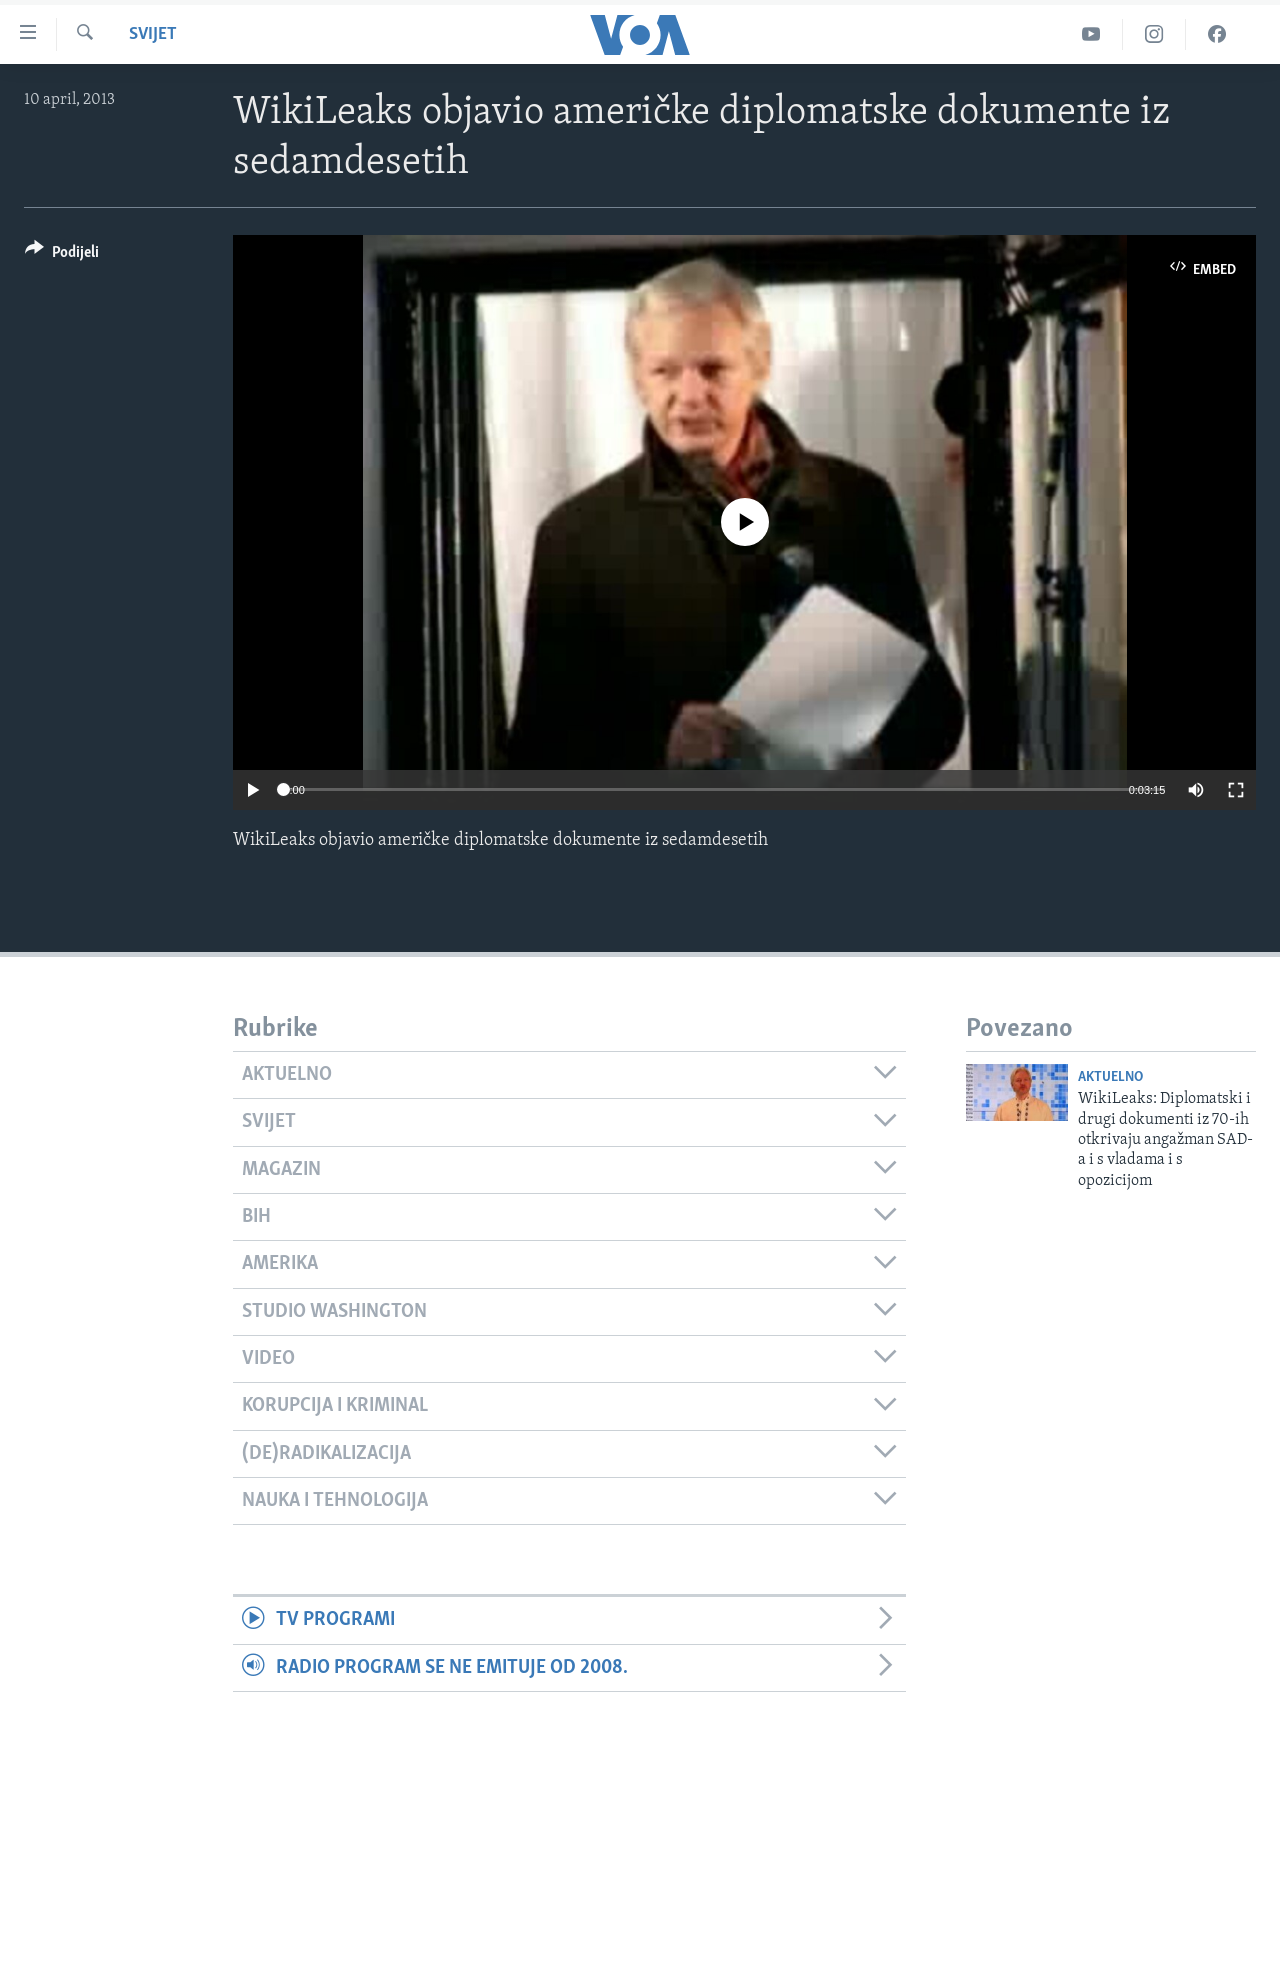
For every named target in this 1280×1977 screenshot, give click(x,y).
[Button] (62, 255)
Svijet (153, 34)
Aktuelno (1110, 1077)
